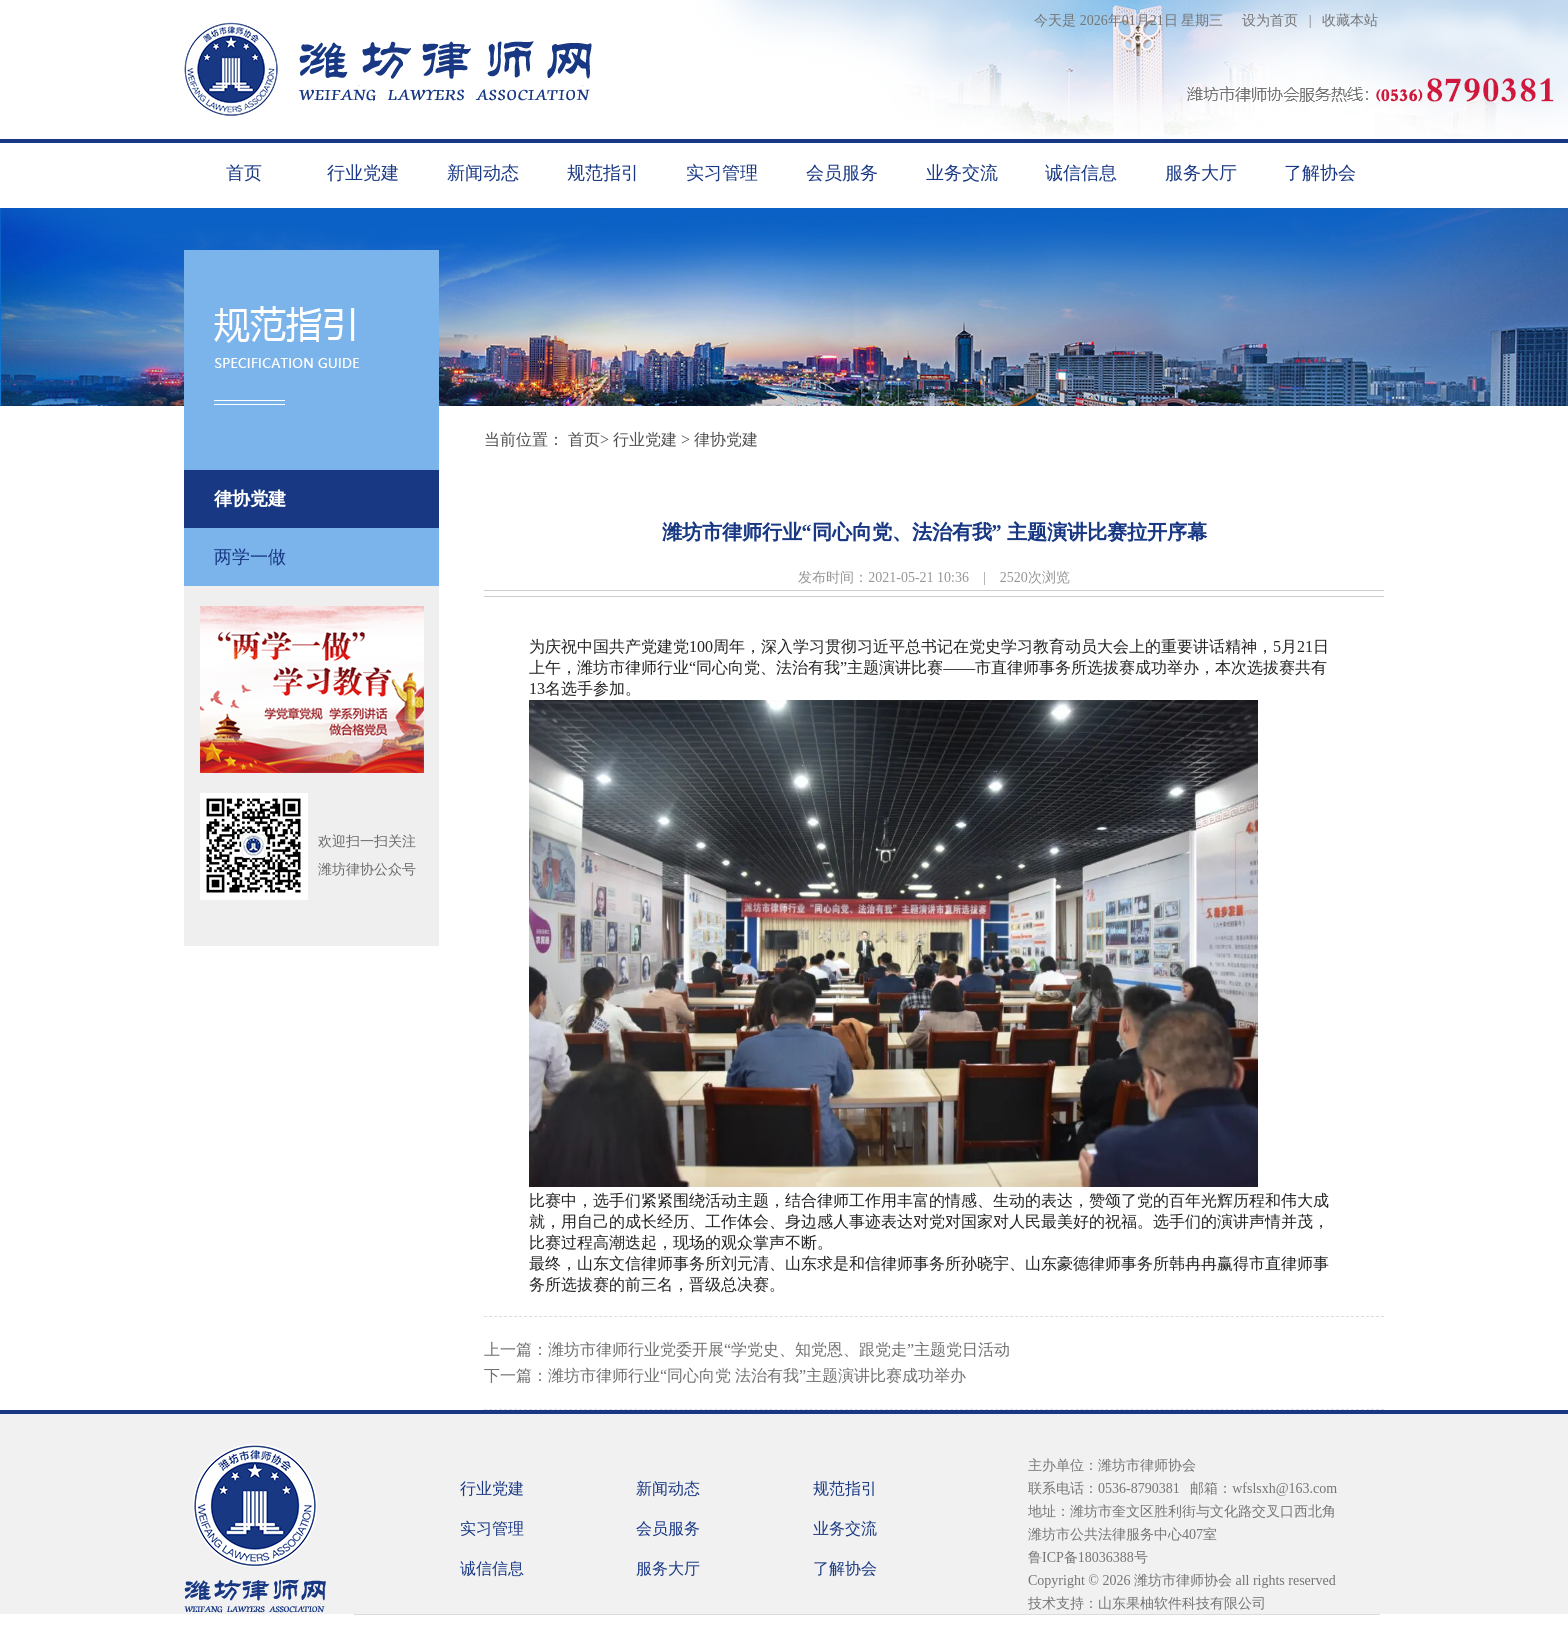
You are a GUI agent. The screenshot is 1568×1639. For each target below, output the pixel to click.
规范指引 (603, 173)
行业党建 (363, 173)
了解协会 (1320, 173)
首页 (244, 173)
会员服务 (842, 173)
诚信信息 (1081, 173)
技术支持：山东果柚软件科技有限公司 (1147, 1603)
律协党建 (250, 499)
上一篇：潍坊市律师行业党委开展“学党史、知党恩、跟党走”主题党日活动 (747, 1349)
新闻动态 (483, 173)
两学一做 (250, 557)
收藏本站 (1350, 20)
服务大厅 (1201, 173)
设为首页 (1270, 20)
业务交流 (962, 173)
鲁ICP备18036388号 (1088, 1557)
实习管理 (722, 173)
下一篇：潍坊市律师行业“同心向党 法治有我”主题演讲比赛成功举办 (725, 1375)
